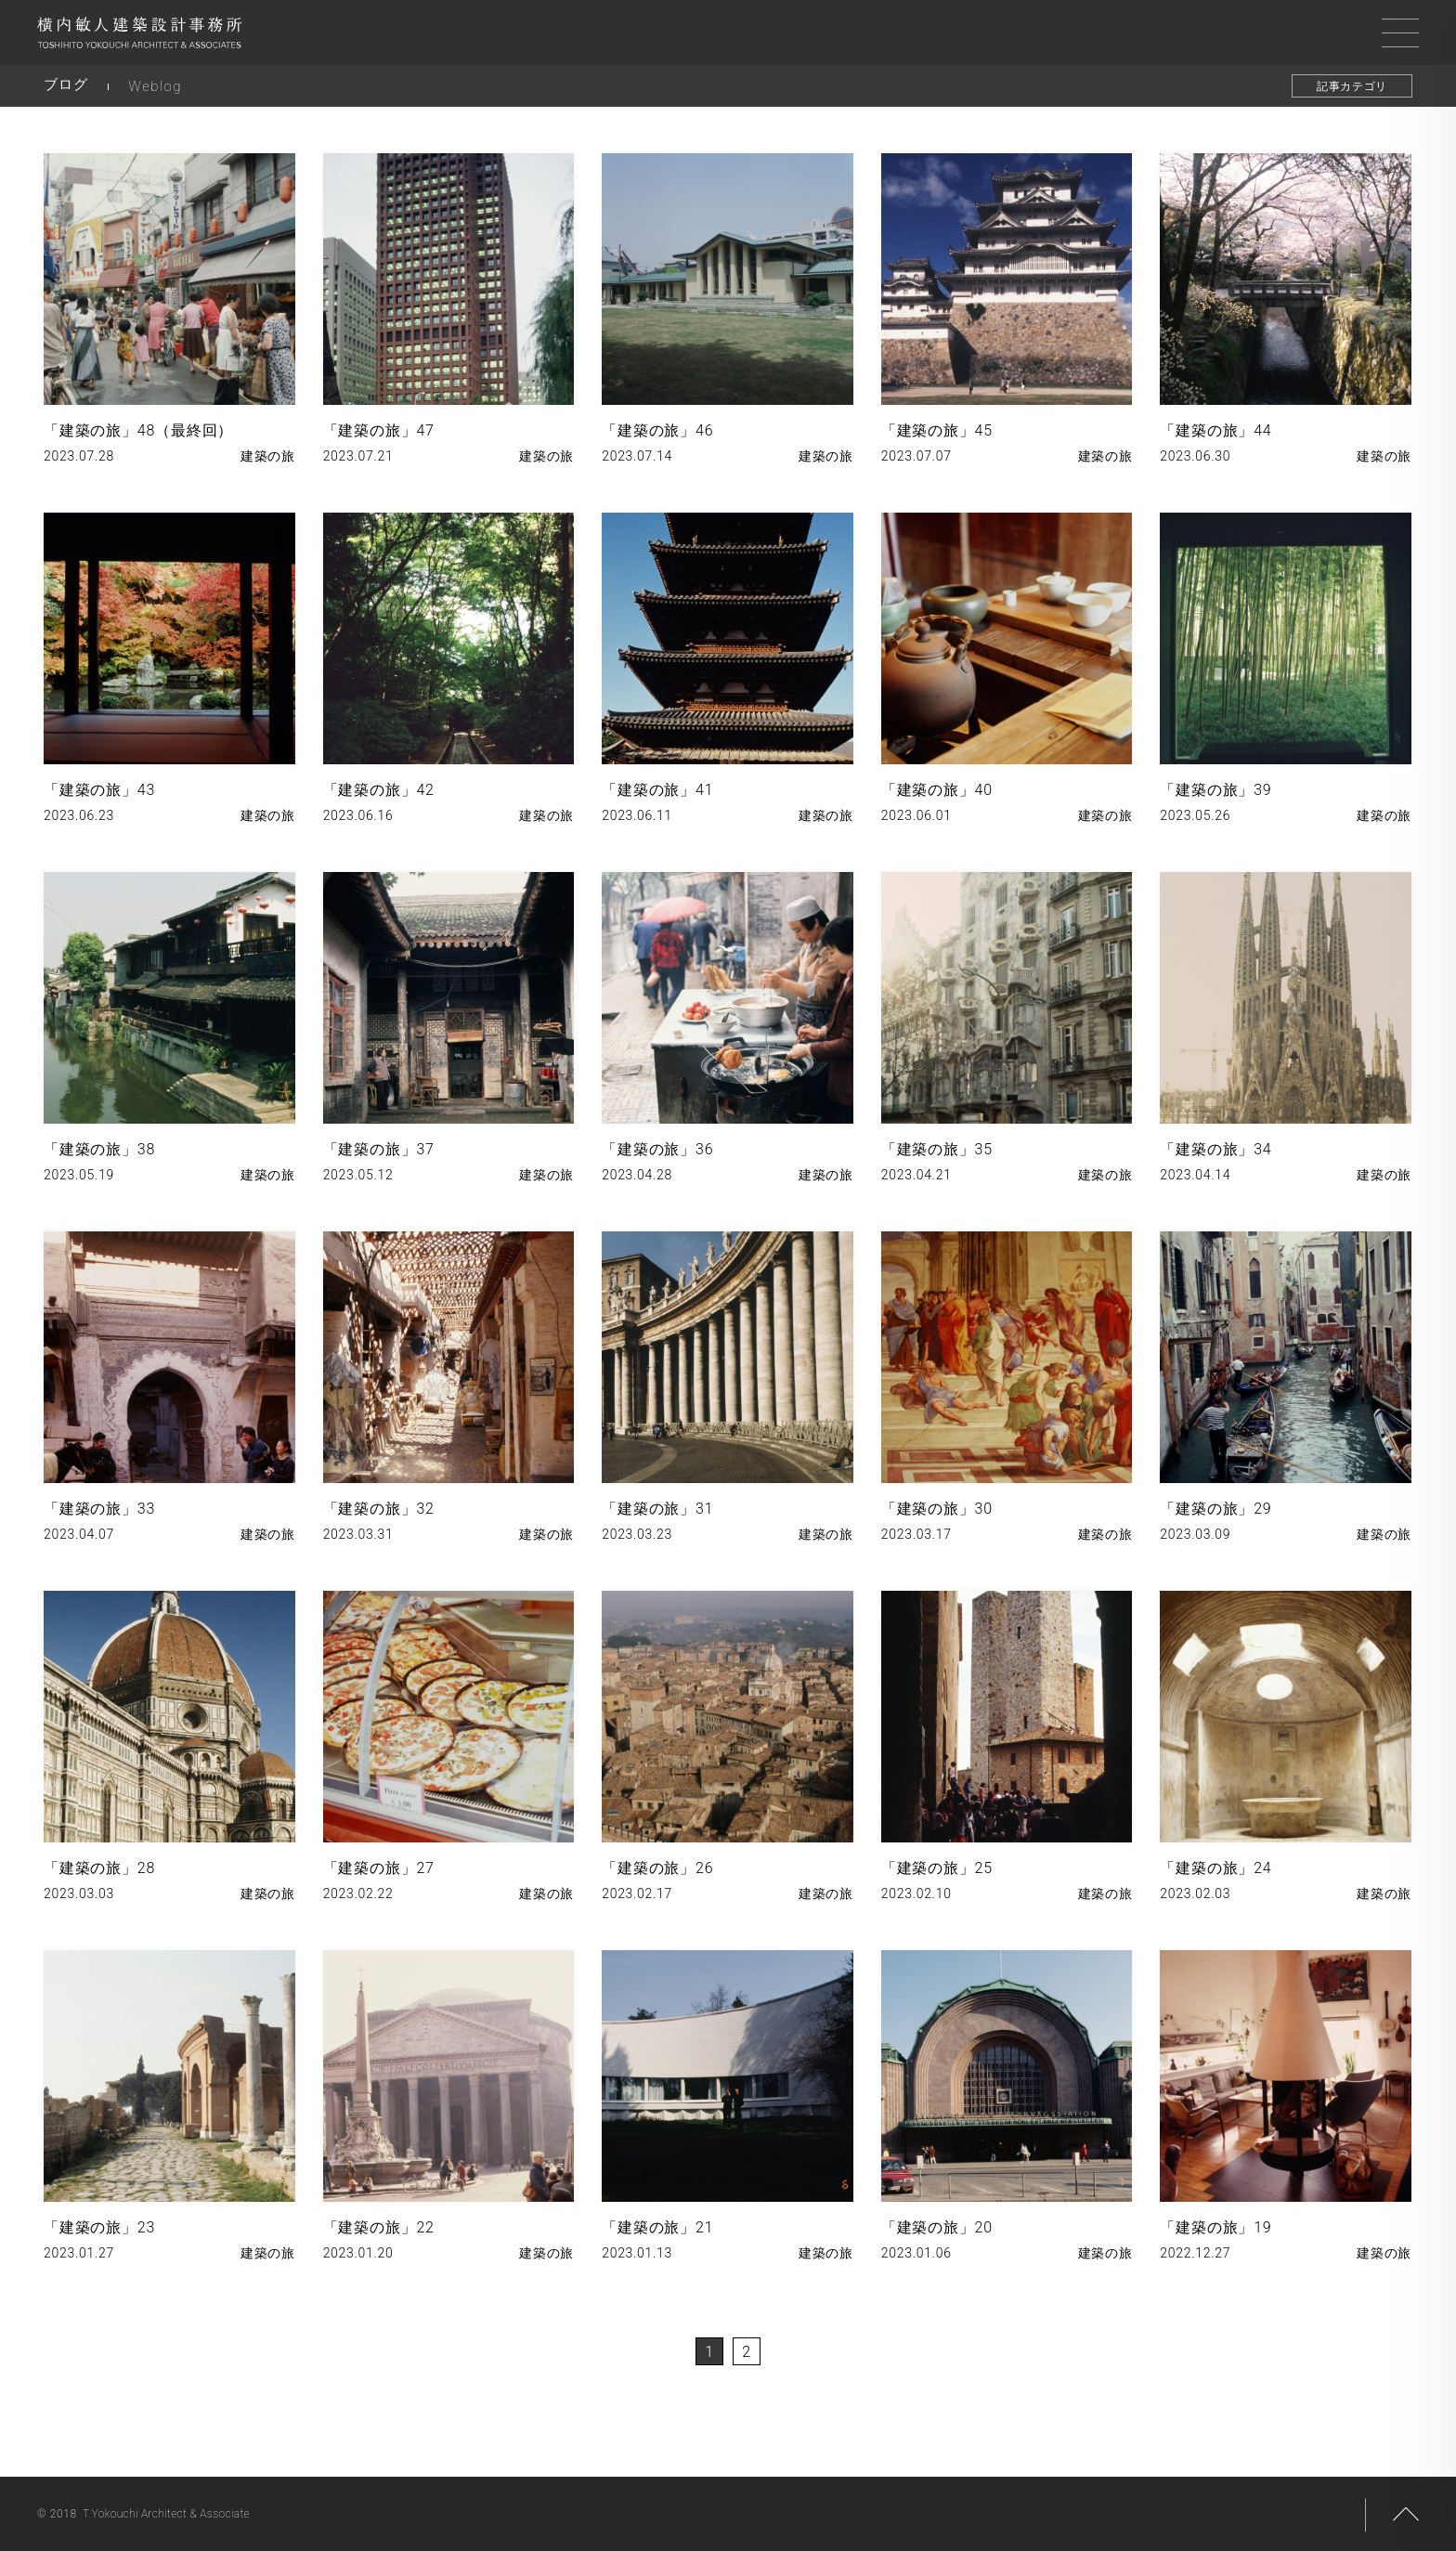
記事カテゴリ (1352, 86)
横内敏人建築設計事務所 (139, 37)
